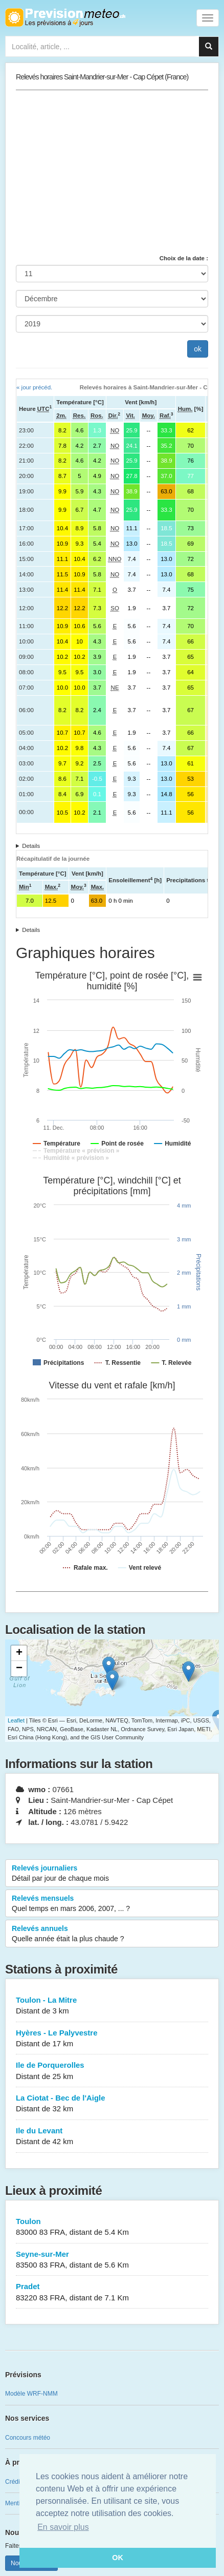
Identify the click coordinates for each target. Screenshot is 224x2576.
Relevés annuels (112, 1934)
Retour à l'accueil (65, 17)
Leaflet (16, 1720)
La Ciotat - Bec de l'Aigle (112, 2103)
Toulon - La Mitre (112, 2006)
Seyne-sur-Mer (112, 2260)
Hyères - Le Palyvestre (112, 2038)
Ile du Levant (112, 2136)
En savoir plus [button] (63, 2527)
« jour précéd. (34, 387)
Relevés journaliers (112, 1873)
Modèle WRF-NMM (31, 2393)
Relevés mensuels (112, 1904)
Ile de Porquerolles (112, 2071)
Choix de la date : (184, 258)
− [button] (19, 1668)
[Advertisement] (112, 172)
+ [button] (19, 1653)
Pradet (112, 2292)
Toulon (112, 2227)
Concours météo (27, 2437)
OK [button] (117, 2557)
